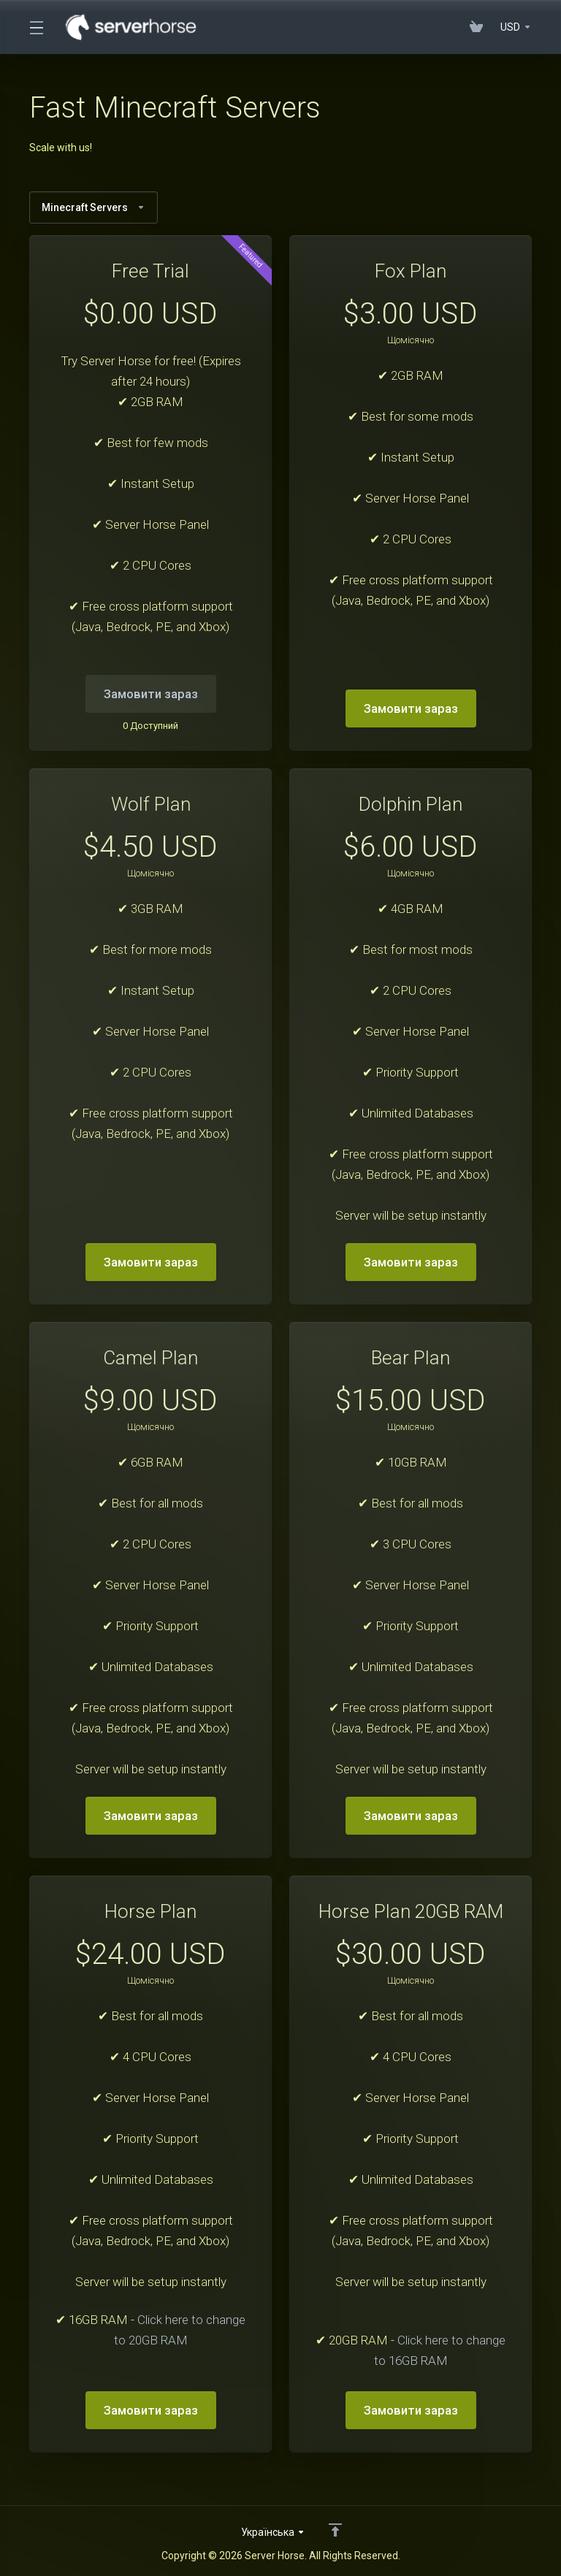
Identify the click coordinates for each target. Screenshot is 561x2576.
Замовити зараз (411, 708)
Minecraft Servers (93, 207)
